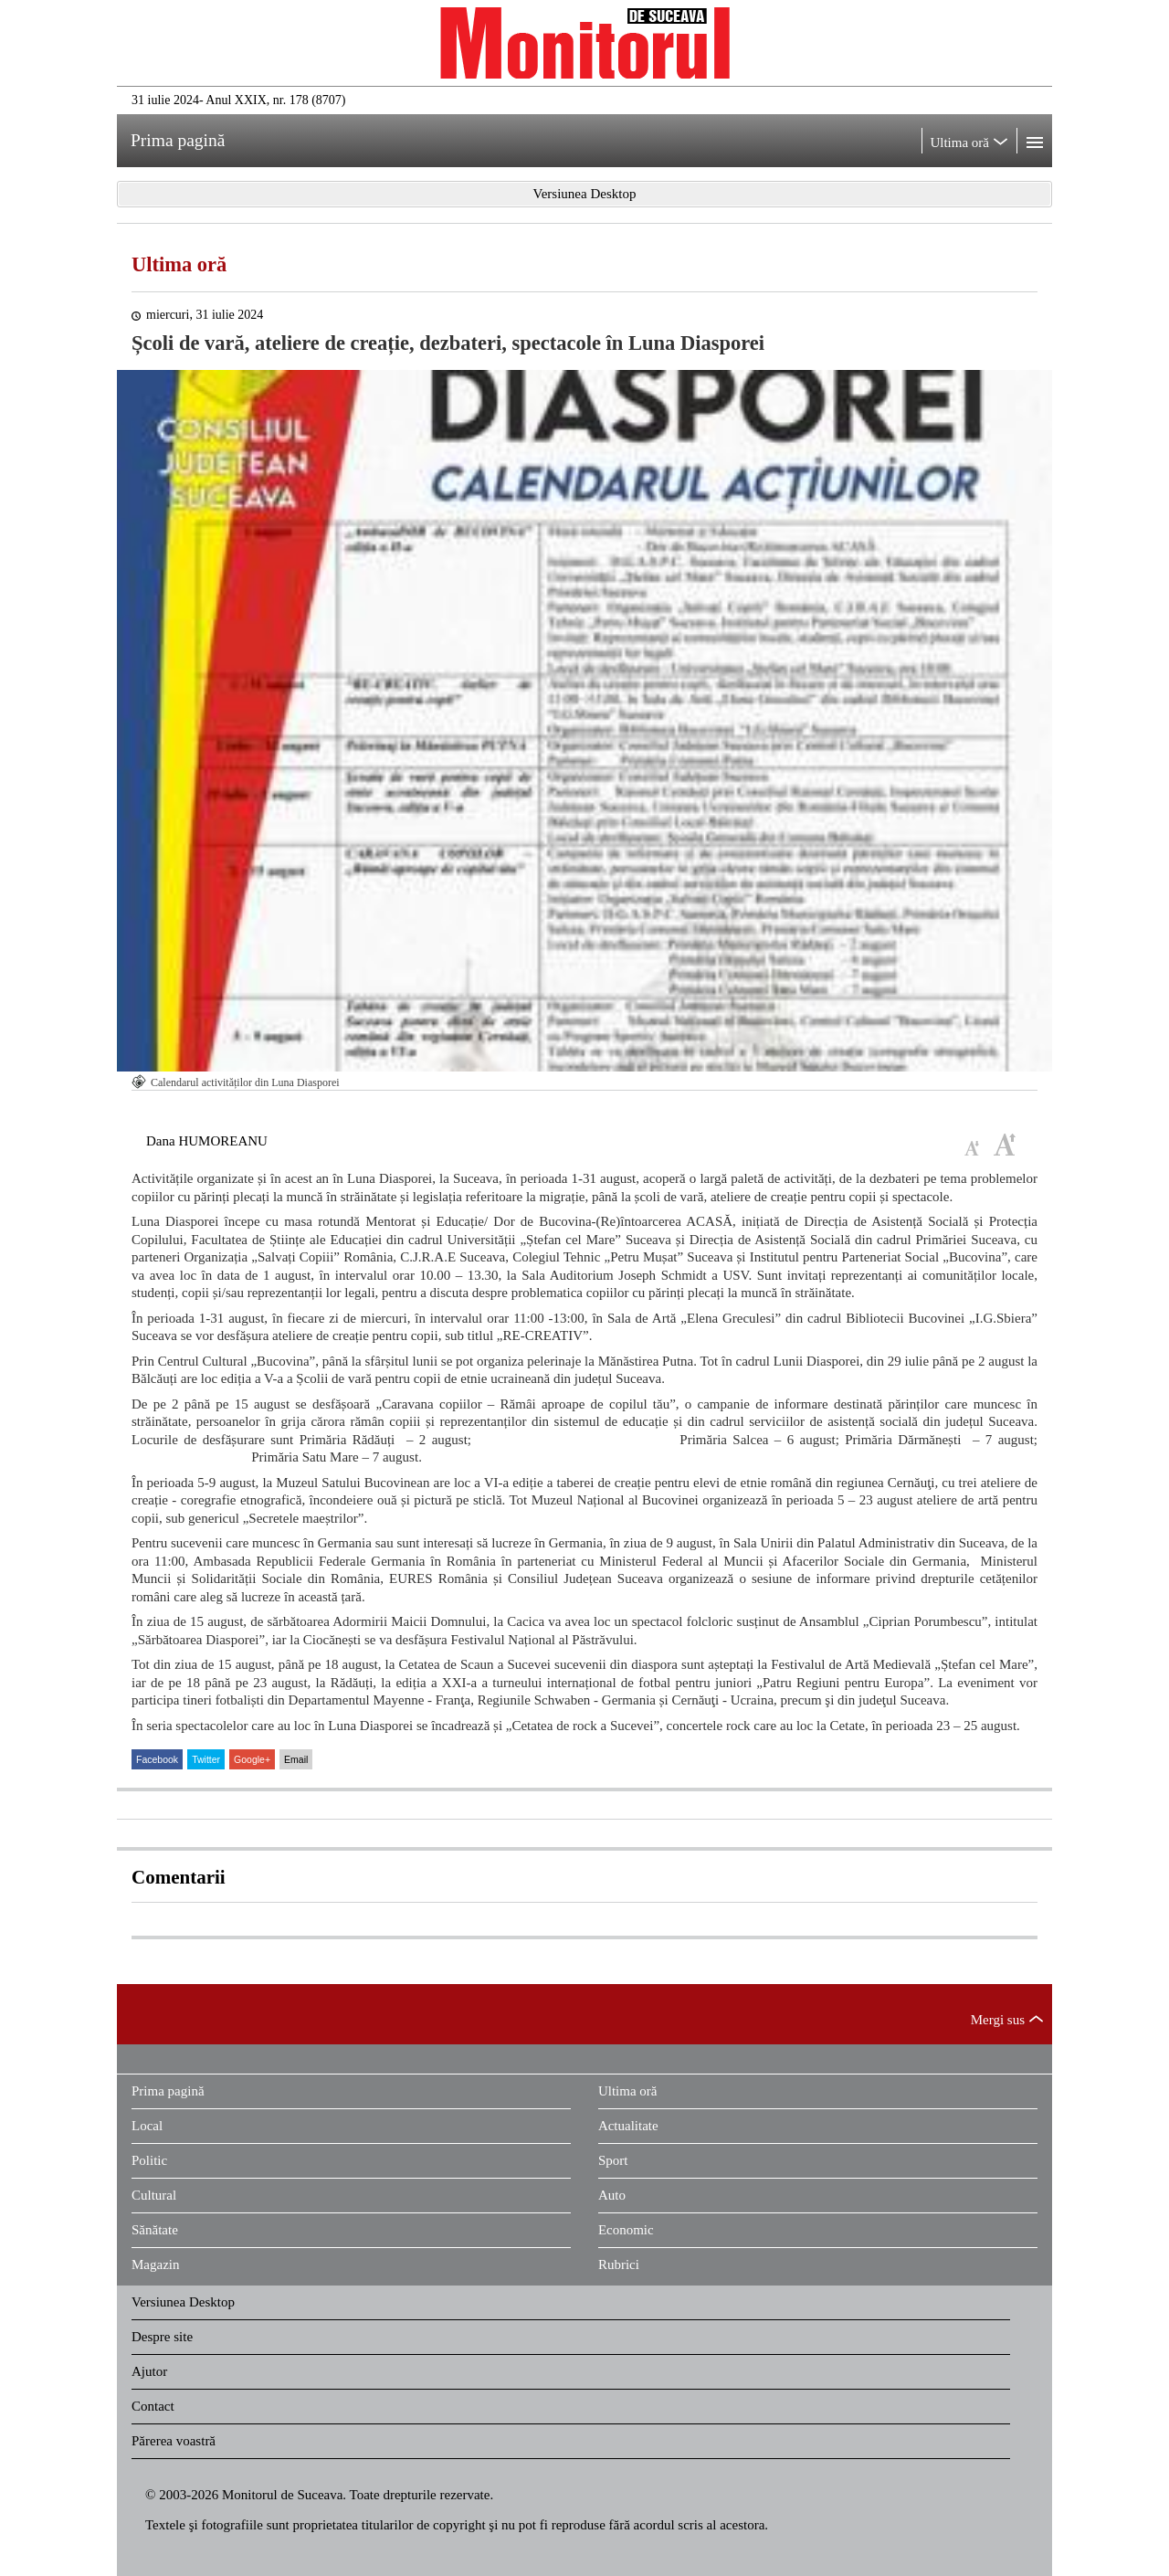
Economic (626, 2229)
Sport (613, 2160)
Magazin (155, 2264)
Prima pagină (168, 2091)
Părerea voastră (174, 2440)
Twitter (206, 1759)
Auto (612, 2195)
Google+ (252, 1759)
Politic (149, 2160)
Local (147, 2125)
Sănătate (155, 2229)
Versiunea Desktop (183, 2302)
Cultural (154, 2195)
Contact (153, 2406)
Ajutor (149, 2371)
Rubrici (618, 2264)
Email (296, 1759)
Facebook (157, 1759)
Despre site (162, 2336)
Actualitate (628, 2125)
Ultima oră (179, 264)
